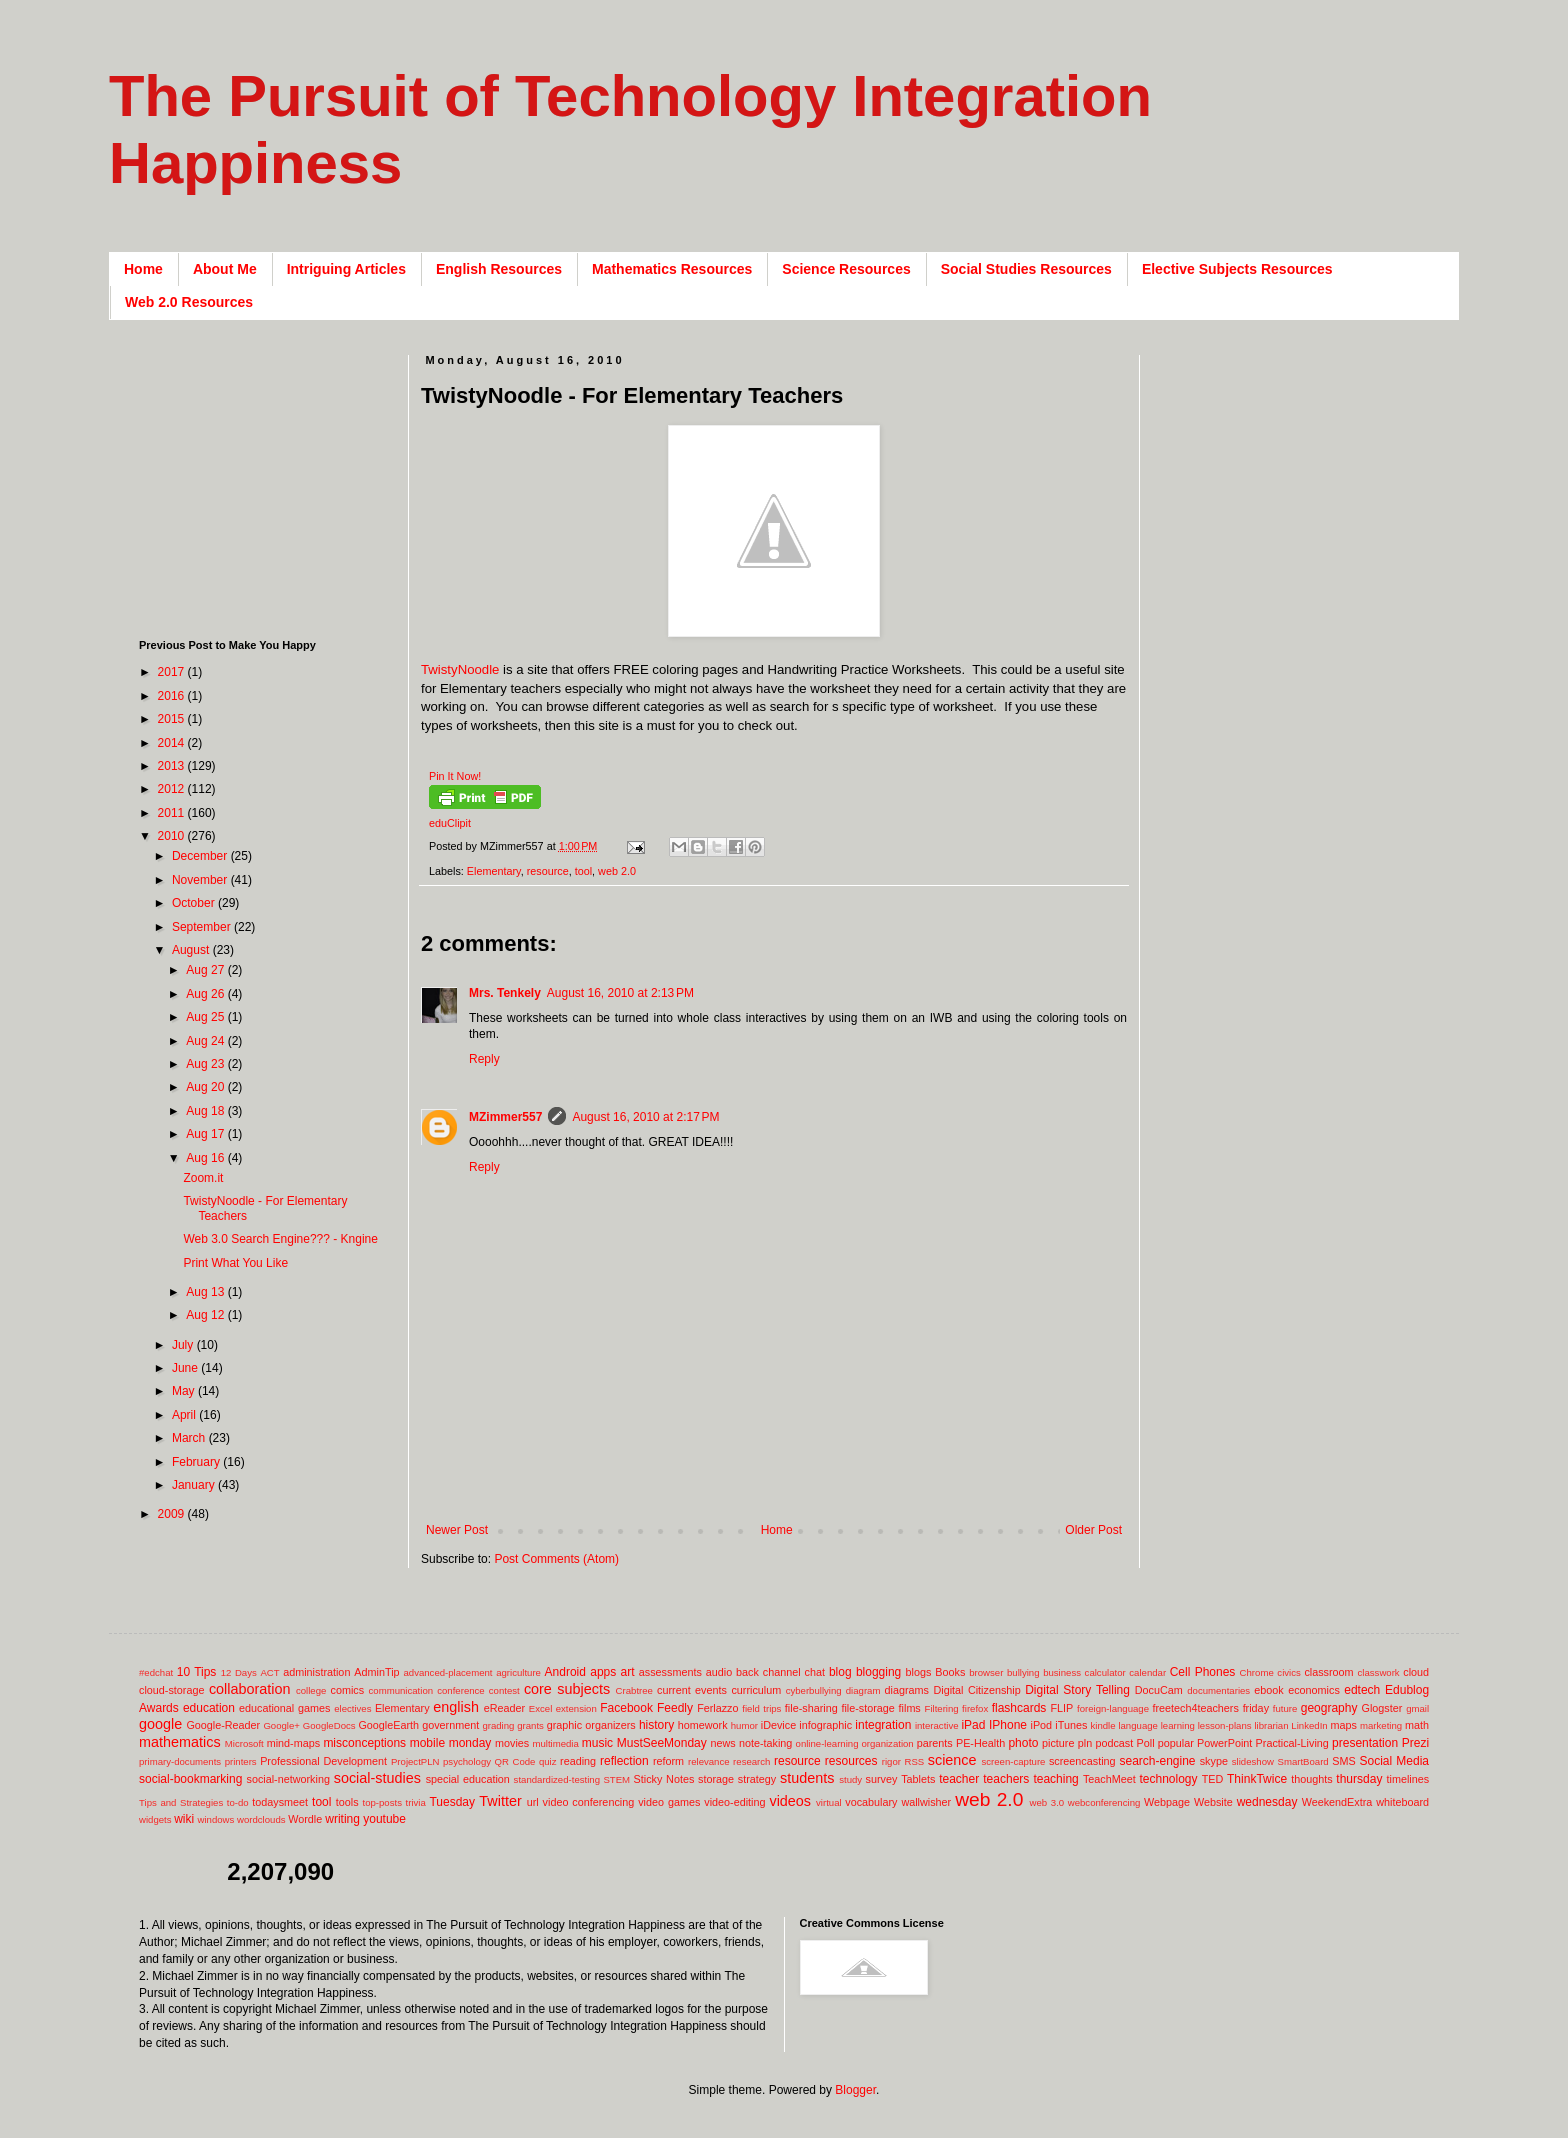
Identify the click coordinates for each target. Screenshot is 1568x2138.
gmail (1417, 1708)
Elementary (494, 871)
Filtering (942, 1708)
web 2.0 (617, 871)
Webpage (1167, 1802)
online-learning (827, 1743)
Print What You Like (235, 1263)
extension (576, 1708)
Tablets (918, 1779)
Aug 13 (206, 1292)
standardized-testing (557, 1779)
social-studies (377, 1778)
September (203, 927)
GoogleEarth (388, 1725)
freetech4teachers (1195, 1708)
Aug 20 (206, 1087)
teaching (1055, 1779)
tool (583, 871)
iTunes (1071, 1725)
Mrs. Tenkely (505, 993)
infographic (825, 1725)
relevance (709, 1761)
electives (352, 1708)
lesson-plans (1225, 1725)
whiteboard (1402, 1802)
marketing (1381, 1725)
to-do (238, 1802)
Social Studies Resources (1026, 269)
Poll (1146, 1743)
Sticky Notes (664, 1779)
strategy (757, 1779)
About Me (225, 269)
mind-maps (293, 1743)
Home (143, 269)
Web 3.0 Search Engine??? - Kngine (280, 1239)
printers (241, 1761)
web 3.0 (1047, 1802)
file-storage (867, 1708)
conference (460, 1690)
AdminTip (376, 1672)
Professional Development (323, 1761)
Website (1213, 1802)
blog (840, 1672)
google (160, 1724)
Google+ (281, 1725)
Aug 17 (206, 1134)
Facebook (626, 1708)
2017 (173, 672)
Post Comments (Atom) (556, 1559)
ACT (269, 1672)
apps (603, 1672)
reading (578, 1761)
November (201, 880)
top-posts (381, 1802)
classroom (1328, 1672)
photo (1023, 1743)
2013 (173, 766)
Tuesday (452, 1802)
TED (1213, 1779)
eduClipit (450, 823)
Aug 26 (206, 994)
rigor (891, 1761)
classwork (1379, 1672)
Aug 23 (206, 1064)
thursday (1359, 1779)
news (722, 1743)
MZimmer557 (505, 1117)
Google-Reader (223, 1725)
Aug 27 (206, 970)
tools (347, 1802)
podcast (1114, 1743)
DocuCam (1159, 1690)
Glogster (1382, 1708)
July (184, 1345)
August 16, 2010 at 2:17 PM (645, 1117)
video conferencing (589, 1802)
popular (1176, 1743)
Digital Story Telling (1077, 1690)
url (533, 1802)
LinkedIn (1309, 1725)
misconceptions (364, 1743)
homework (703, 1725)
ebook (1268, 1690)
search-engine (1157, 1761)
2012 (173, 789)
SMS (1343, 1761)
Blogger (855, 2090)
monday (470, 1743)
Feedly (675, 1708)
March (190, 1438)
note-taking (765, 1743)
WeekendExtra (1337, 1802)
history (656, 1725)
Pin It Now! (455, 776)
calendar (1147, 1672)
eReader (504, 1708)
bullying (1023, 1672)
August (192, 950)
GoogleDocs (329, 1725)
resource (548, 871)
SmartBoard (1302, 1761)
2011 (173, 813)
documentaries (1218, 1690)
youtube (384, 1819)
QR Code (515, 1761)
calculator (1105, 1672)
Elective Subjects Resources (1237, 269)
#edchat (156, 1672)
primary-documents (180, 1761)
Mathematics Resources (672, 269)
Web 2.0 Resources (189, 302)
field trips (761, 1708)
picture (1058, 1743)
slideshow (1253, 1761)
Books (950, 1672)
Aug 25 (206, 1017)
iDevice (778, 1725)
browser (986, 1672)
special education (468, 1779)
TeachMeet (1109, 1779)
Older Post (1093, 1530)
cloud (1416, 1672)
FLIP (1061, 1708)
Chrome (1257, 1672)
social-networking (288, 1779)
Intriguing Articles (346, 269)
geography (1329, 1708)
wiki (184, 1819)
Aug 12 (206, 1315)
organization (887, 1743)
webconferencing (1104, 1802)
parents (935, 1743)
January (195, 1485)
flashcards (1019, 1708)
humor (744, 1725)
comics (348, 1690)
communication (401, 1690)
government (450, 1725)
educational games (284, 1708)
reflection (624, 1761)
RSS (914, 1761)
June (186, 1368)
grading (498, 1725)
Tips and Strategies (181, 1802)
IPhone (1008, 1725)
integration (883, 1725)
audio (719, 1672)
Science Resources (846, 269)
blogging (878, 1672)
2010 (173, 836)
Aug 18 (206, 1111)
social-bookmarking (190, 1779)
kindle (1103, 1725)
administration (316, 1672)
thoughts (1311, 1779)
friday (1256, 1708)
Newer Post (457, 1530)
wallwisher (926, 1802)
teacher (959, 1779)
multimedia (555, 1743)
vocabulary (871, 1802)
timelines (1408, 1779)
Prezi (1415, 1743)
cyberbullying (814, 1690)
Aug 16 (206, 1158)
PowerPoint (1224, 1743)
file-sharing (811, 1708)
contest (504, 1690)
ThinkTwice (1257, 1779)
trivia (416, 1802)
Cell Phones (1203, 1672)
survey (882, 1779)
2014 (173, 743)
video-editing (734, 1802)
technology (1169, 1779)
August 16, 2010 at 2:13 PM (620, 993)
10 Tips (197, 1672)
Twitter (500, 1801)
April (185, 1415)
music (597, 1743)
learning (1178, 1725)
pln (1085, 1743)
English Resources (499, 269)
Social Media (1394, 1761)
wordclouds (261, 1819)
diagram (863, 1690)
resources (851, 1761)
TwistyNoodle (460, 669)
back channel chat (780, 1672)
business (1062, 1672)
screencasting (1082, 1761)
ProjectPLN (415, 1761)
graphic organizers (591, 1725)
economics (1314, 1690)
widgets (155, 1819)
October (195, 903)
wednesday (1267, 1802)
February (197, 1462)
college (311, 1690)
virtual (829, 1802)
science (952, 1760)
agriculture (518, 1672)
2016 (173, 696)
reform (668, 1761)
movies (512, 1743)
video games (669, 1802)
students (807, 1778)
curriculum (756, 1690)
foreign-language (1113, 1708)
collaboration (250, 1689)
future (1285, 1708)
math (1417, 1725)
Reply (484, 1059)
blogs (919, 1672)
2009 (173, 1514)
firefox (975, 1708)
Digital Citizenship (976, 1690)
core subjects (567, 1689)
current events (692, 1690)
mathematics (180, 1742)
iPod (1042, 1725)
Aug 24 (206, 1041)
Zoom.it (203, 1178)
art (628, 1672)
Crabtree (634, 1690)
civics (1288, 1672)
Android (565, 1672)
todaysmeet (280, 1802)
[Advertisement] (785, 1490)
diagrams (907, 1690)
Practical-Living (1292, 1743)
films (910, 1708)
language (1137, 1725)
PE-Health (980, 1743)
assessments (670, 1672)
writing (342, 1819)
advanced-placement (447, 1672)
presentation (1365, 1743)
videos (790, 1801)
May (185, 1391)
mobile (427, 1743)
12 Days (239, 1672)
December (201, 856)
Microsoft (244, 1743)
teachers (1006, 1779)
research (751, 1761)
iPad (973, 1725)
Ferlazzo (717, 1708)
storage (716, 1779)
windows (216, 1819)
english (456, 1707)
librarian (1271, 1725)
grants (530, 1725)
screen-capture (1013, 1761)
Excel (540, 1708)
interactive (937, 1725)
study (850, 1779)
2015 (173, 719)
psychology (467, 1761)
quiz (548, 1761)
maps (1343, 1725)
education (209, 1708)
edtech (1362, 1690)
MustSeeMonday (662, 1743)
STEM (616, 1779)
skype (1214, 1761)
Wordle (305, 1819)
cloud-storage (171, 1690)
